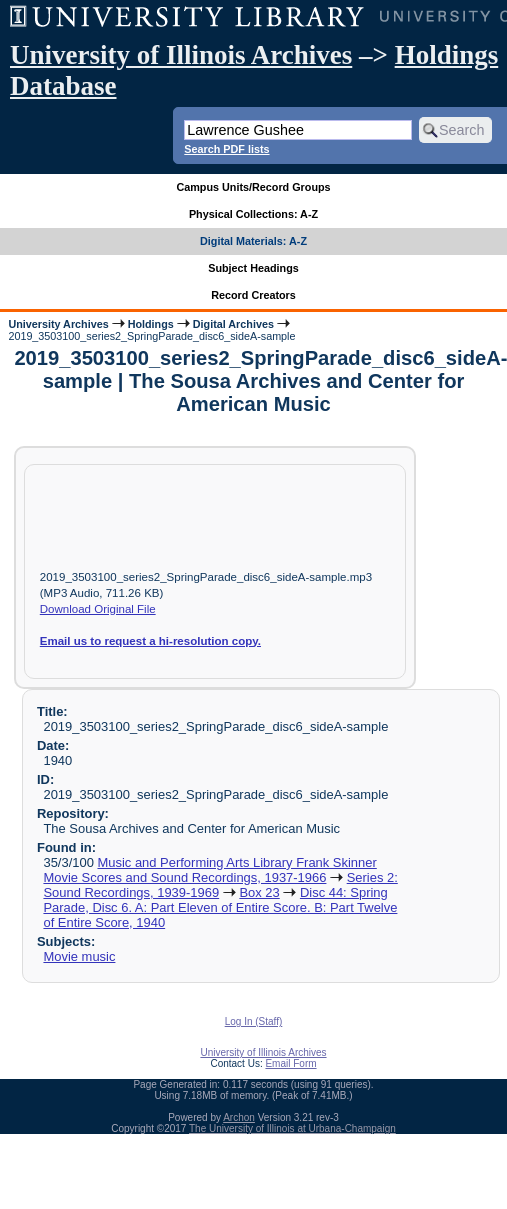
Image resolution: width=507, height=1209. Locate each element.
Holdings (151, 324)
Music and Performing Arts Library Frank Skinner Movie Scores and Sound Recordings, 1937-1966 (209, 870)
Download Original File (98, 609)
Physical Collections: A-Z (253, 214)
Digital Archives (233, 324)
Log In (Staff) (254, 1021)
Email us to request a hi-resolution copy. (150, 641)
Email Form (290, 1063)
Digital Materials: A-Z (253, 241)
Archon (239, 1117)
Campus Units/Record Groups (253, 187)
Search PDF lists (226, 149)
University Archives (58, 324)
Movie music (79, 956)
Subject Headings (253, 268)
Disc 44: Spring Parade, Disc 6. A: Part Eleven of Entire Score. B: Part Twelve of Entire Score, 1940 (220, 907)
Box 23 (259, 892)
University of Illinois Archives (181, 55)
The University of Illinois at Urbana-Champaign (292, 1128)
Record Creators (253, 295)
